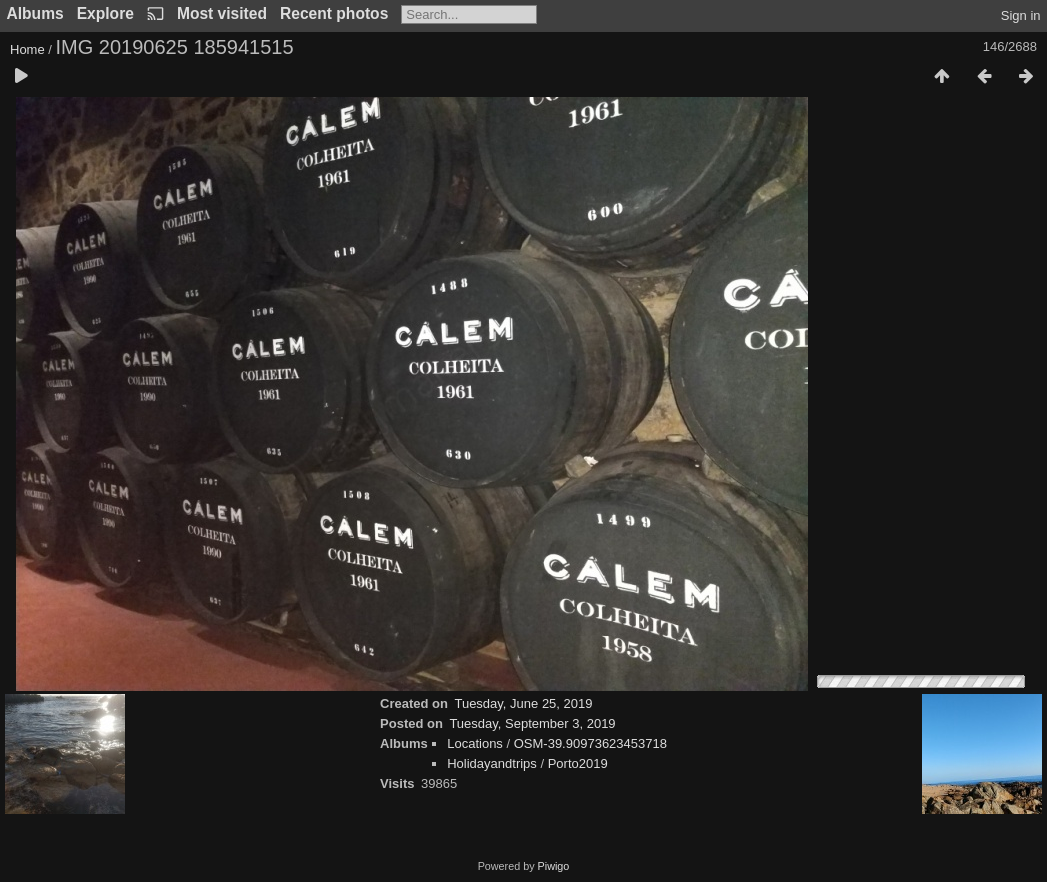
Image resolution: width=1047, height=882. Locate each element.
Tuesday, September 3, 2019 (532, 723)
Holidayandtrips (492, 763)
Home (27, 49)
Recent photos (334, 13)
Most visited (222, 13)
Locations (475, 743)
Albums (35, 13)
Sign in (1021, 15)
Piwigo (554, 866)
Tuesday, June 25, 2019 (523, 703)
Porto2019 (578, 763)
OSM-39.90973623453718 (590, 743)
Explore (105, 13)
